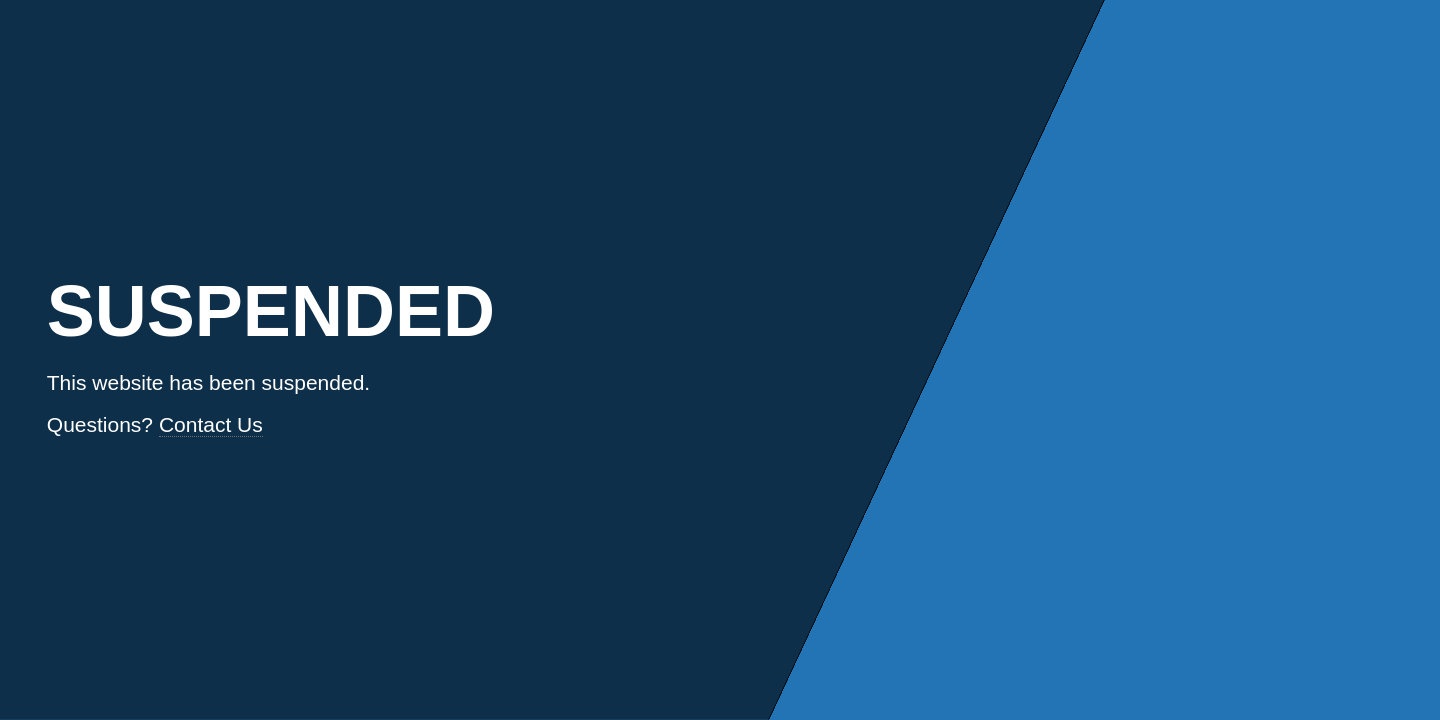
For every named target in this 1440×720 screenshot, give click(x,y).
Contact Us (211, 424)
